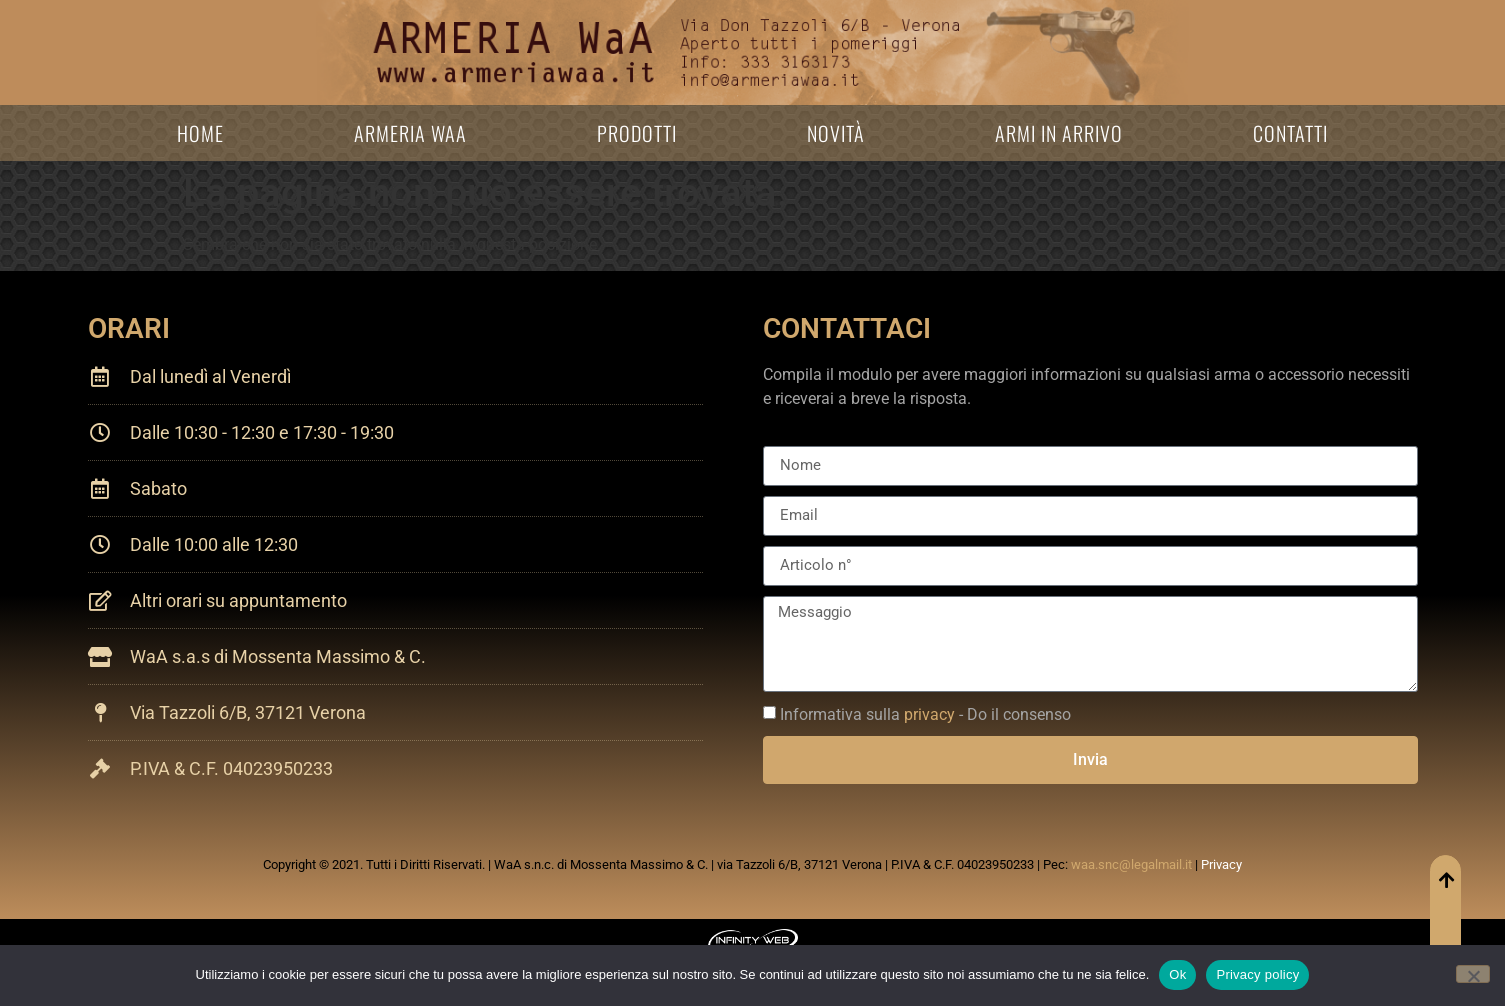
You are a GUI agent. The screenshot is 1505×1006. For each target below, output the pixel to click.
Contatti (1290, 133)
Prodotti (637, 133)
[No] (1473, 974)
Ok (1177, 974)
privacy (929, 714)
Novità (836, 133)
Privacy (1221, 864)
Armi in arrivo (1059, 133)
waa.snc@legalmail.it (1131, 864)
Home (200, 133)
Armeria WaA (410, 133)
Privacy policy (1257, 974)
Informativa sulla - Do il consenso (925, 714)
